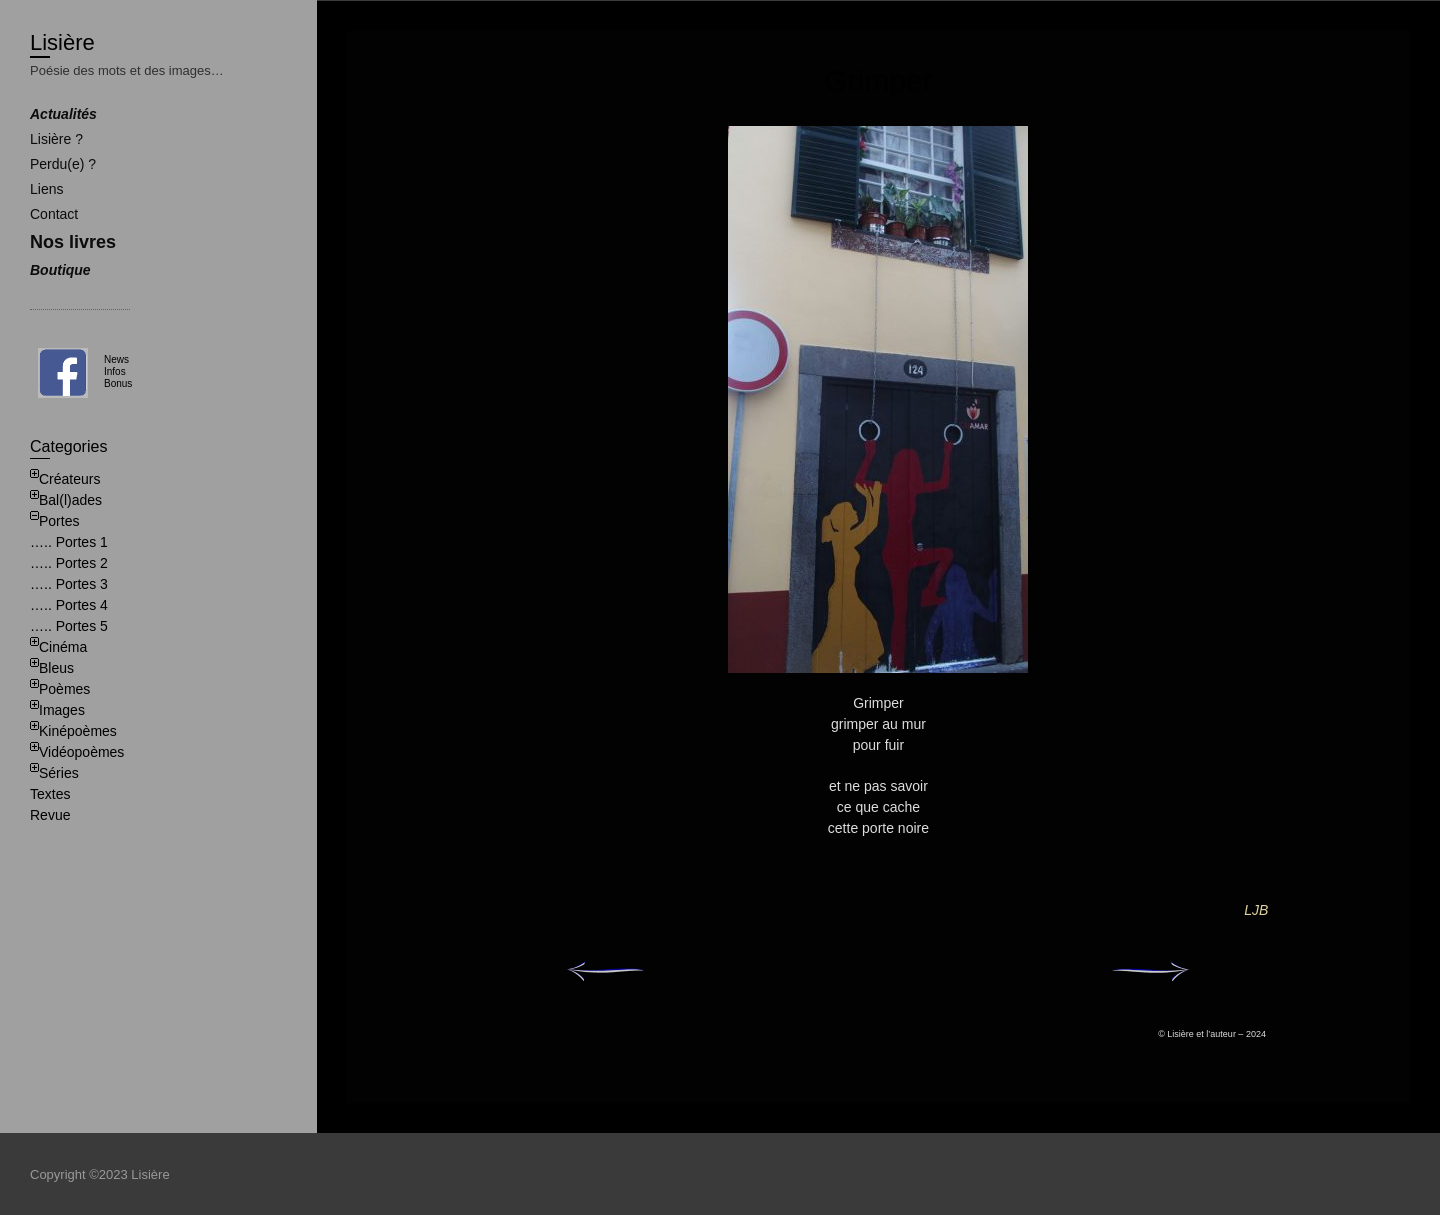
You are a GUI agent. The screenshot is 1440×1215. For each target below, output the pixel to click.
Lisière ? (56, 139)
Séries (59, 773)
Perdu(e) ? (63, 164)
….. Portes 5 (69, 626)
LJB (1256, 910)
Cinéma (63, 647)
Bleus (56, 668)
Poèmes (64, 689)
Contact (54, 214)
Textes (50, 794)
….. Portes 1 (69, 542)
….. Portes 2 (69, 563)
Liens (46, 189)
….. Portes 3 (69, 584)
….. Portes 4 (69, 605)
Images (62, 710)
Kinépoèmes (78, 731)
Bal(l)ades (70, 500)
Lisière (62, 42)
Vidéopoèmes (81, 752)
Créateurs (69, 479)
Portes (59, 521)
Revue (50, 815)
